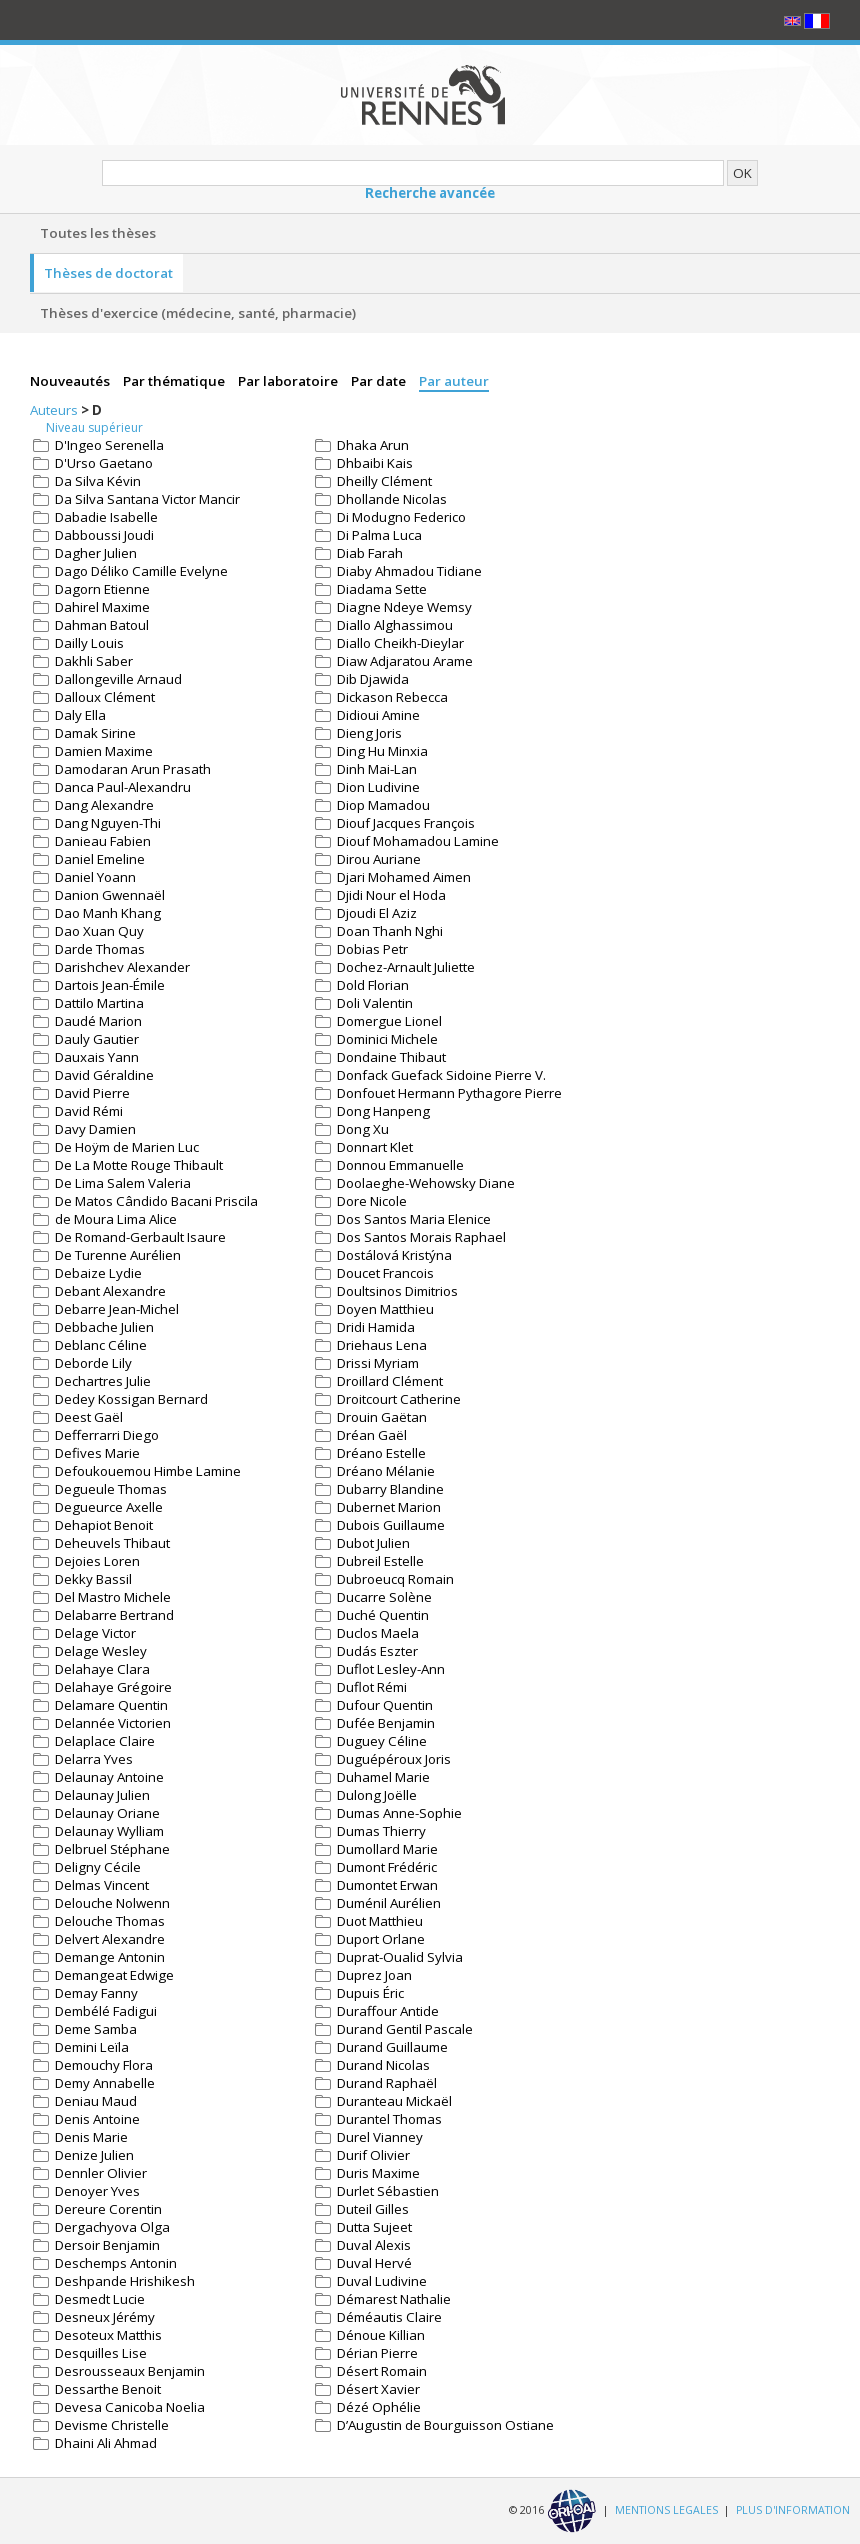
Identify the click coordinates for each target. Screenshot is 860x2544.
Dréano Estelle (381, 1453)
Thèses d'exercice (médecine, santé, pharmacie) (198, 313)
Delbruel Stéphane (112, 1849)
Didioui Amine (378, 715)
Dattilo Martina (99, 1003)
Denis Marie (91, 2137)
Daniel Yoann (95, 877)
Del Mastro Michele (113, 1597)
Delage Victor (95, 1633)
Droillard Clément (390, 1381)
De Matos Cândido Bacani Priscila (156, 1201)
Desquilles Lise (101, 2353)
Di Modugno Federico (401, 517)
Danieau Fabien (103, 841)
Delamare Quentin (111, 1705)
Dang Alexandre (104, 805)
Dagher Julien (96, 553)
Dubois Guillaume (391, 1525)
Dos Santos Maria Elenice (414, 1219)
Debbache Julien (104, 1327)
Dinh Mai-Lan (377, 769)
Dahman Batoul (102, 625)
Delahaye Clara (102, 1669)
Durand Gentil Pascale (405, 2029)
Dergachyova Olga (112, 2227)
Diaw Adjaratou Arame (405, 661)
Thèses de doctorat (108, 273)
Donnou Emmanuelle (400, 1165)
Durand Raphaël (387, 2083)
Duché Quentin (383, 1615)
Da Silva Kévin (98, 481)
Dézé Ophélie (379, 2407)
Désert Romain (382, 2371)
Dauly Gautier (97, 1039)
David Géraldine (104, 1075)
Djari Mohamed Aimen (404, 877)
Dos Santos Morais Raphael (421, 1237)
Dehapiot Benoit (104, 1525)
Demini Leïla (92, 2047)
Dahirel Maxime (102, 607)
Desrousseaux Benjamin (130, 2371)
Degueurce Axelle (109, 1507)
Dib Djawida (373, 679)
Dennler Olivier (101, 2173)
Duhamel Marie (383, 1777)
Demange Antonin (110, 1957)
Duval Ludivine (382, 2281)
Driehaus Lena (382, 1345)
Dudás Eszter (377, 1651)
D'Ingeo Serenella (109, 445)
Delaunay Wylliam (109, 1831)
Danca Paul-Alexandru (123, 787)
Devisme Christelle (112, 2425)
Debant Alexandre (110, 1291)
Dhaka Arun (373, 445)
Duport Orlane (381, 1939)
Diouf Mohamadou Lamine (418, 841)
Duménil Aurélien (389, 1903)
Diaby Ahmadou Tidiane (409, 571)
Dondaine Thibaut (391, 1057)
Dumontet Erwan (387, 1885)
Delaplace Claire (105, 1741)
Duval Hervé (374, 2263)
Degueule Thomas (111, 1489)
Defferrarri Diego (107, 1435)
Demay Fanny (96, 1993)
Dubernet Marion (389, 1507)
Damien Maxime (104, 751)
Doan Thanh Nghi (390, 931)
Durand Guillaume (392, 2047)
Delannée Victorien (113, 1723)
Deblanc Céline (101, 1345)
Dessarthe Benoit (108, 2389)
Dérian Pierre (377, 2353)
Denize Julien (94, 2155)
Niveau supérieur (94, 427)
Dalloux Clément (105, 697)
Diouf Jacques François (406, 823)
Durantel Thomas (389, 2119)
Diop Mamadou (383, 805)
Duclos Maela (378, 1633)
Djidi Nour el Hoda (391, 895)
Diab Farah (370, 553)
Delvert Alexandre (110, 1939)
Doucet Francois (385, 1273)
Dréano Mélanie (386, 1471)
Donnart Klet (375, 1147)
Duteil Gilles (373, 2209)
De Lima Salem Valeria (123, 1183)
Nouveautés (71, 381)
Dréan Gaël (372, 1435)
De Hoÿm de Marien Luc (127, 1147)
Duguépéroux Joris (394, 1759)
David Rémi (89, 1111)
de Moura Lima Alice (116, 1219)
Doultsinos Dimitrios (397, 1291)
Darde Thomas (100, 949)
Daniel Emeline (100, 859)
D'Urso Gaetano (104, 463)
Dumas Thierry (381, 1831)
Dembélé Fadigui (106, 2011)
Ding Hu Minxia (382, 751)
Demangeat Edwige (114, 1975)
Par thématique (175, 381)
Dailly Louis (89, 643)
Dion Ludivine (378, 787)
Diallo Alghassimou (395, 625)
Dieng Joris (369, 733)
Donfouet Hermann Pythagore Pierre (449, 1093)
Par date (380, 381)
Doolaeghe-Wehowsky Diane (426, 1183)
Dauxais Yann (97, 1057)
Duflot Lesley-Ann (391, 1669)
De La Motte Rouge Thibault (139, 1165)
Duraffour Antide (388, 2011)
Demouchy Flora (104, 2065)
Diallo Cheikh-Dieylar (400, 643)
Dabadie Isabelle (106, 517)
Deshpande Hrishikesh (125, 2281)
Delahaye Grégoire (113, 1687)
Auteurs (55, 410)
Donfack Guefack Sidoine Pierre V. (441, 1075)
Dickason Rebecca (392, 697)
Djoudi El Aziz (377, 913)
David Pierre (92, 1093)
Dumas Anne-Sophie (399, 1813)
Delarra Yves (94, 1759)
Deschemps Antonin (116, 2263)
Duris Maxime (378, 2173)
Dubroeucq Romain (395, 1579)
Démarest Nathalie (394, 2299)
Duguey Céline (382, 1741)
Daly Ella (80, 715)
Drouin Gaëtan (382, 1417)
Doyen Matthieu (385, 1309)
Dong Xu (363, 1129)
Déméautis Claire (389, 2317)
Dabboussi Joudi (104, 535)
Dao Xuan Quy (99, 931)
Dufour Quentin (385, 1705)
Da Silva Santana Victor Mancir (147, 499)
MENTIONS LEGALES (666, 2510)
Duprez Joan (374, 1975)
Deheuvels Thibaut (112, 1543)
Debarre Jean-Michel (117, 1309)
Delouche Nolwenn (112, 1903)
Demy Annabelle (105, 2083)
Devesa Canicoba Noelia (130, 2407)
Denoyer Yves (97, 2191)
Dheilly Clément (384, 481)
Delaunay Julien (102, 1795)
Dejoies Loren (97, 1561)
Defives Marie (97, 1453)
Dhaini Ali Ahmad (106, 2443)
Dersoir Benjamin (107, 2245)
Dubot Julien (373, 1543)
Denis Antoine (97, 2119)
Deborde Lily (93, 1363)
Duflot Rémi (372, 1687)
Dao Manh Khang (108, 913)
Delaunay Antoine (109, 1777)
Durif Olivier (373, 2155)
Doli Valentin (375, 1003)
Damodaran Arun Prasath (133, 769)
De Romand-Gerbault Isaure (140, 1237)
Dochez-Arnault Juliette (406, 967)
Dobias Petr (372, 949)
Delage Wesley (101, 1651)
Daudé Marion (98, 1021)
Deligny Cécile (98, 1867)
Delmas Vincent (102, 1885)
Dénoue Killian (381, 2335)
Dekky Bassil (93, 1579)
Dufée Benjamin (386, 1723)
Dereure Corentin (108, 2209)
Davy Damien (95, 1129)
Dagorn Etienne (102, 589)
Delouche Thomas (110, 1921)
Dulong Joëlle (377, 1795)
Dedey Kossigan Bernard (131, 1399)
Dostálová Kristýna (394, 1255)
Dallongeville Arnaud (118, 679)
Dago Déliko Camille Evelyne (141, 571)
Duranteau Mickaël (394, 2101)
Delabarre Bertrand (114, 1615)
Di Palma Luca (379, 535)
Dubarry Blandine (390, 1489)
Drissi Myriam (378, 1363)
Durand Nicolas (383, 2065)
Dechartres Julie (103, 1381)
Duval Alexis (374, 2245)
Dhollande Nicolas (392, 499)
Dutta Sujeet (374, 2227)
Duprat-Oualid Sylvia (400, 1957)
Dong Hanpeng (383, 1111)
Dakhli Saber (94, 661)
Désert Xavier (378, 2389)
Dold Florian (373, 985)
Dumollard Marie (387, 1849)
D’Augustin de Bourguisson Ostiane (445, 2425)
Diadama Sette (382, 589)
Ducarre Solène (384, 1597)
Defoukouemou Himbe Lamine (148, 1471)
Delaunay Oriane (107, 1813)
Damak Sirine (95, 733)
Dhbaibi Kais (375, 463)
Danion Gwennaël (110, 895)
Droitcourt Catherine (399, 1399)
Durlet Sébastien (388, 2191)
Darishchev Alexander (122, 967)
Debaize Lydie (98, 1273)
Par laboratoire (289, 381)
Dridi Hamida (376, 1327)
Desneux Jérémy (105, 2317)
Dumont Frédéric (387, 1867)
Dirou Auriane (379, 859)
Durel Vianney (380, 2137)
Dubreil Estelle (380, 1561)
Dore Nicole (372, 1201)
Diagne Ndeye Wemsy (404, 607)
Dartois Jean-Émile (110, 985)
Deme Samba (96, 2029)
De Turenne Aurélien (118, 1255)
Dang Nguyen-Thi (108, 823)
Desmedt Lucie (100, 2299)
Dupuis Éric (370, 1993)
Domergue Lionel (389, 1021)
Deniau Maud (96, 2101)
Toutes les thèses (98, 233)
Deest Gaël (89, 1417)
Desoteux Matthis (108, 2335)
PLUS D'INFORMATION (793, 2510)
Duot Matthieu (380, 1921)
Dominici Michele (387, 1039)
